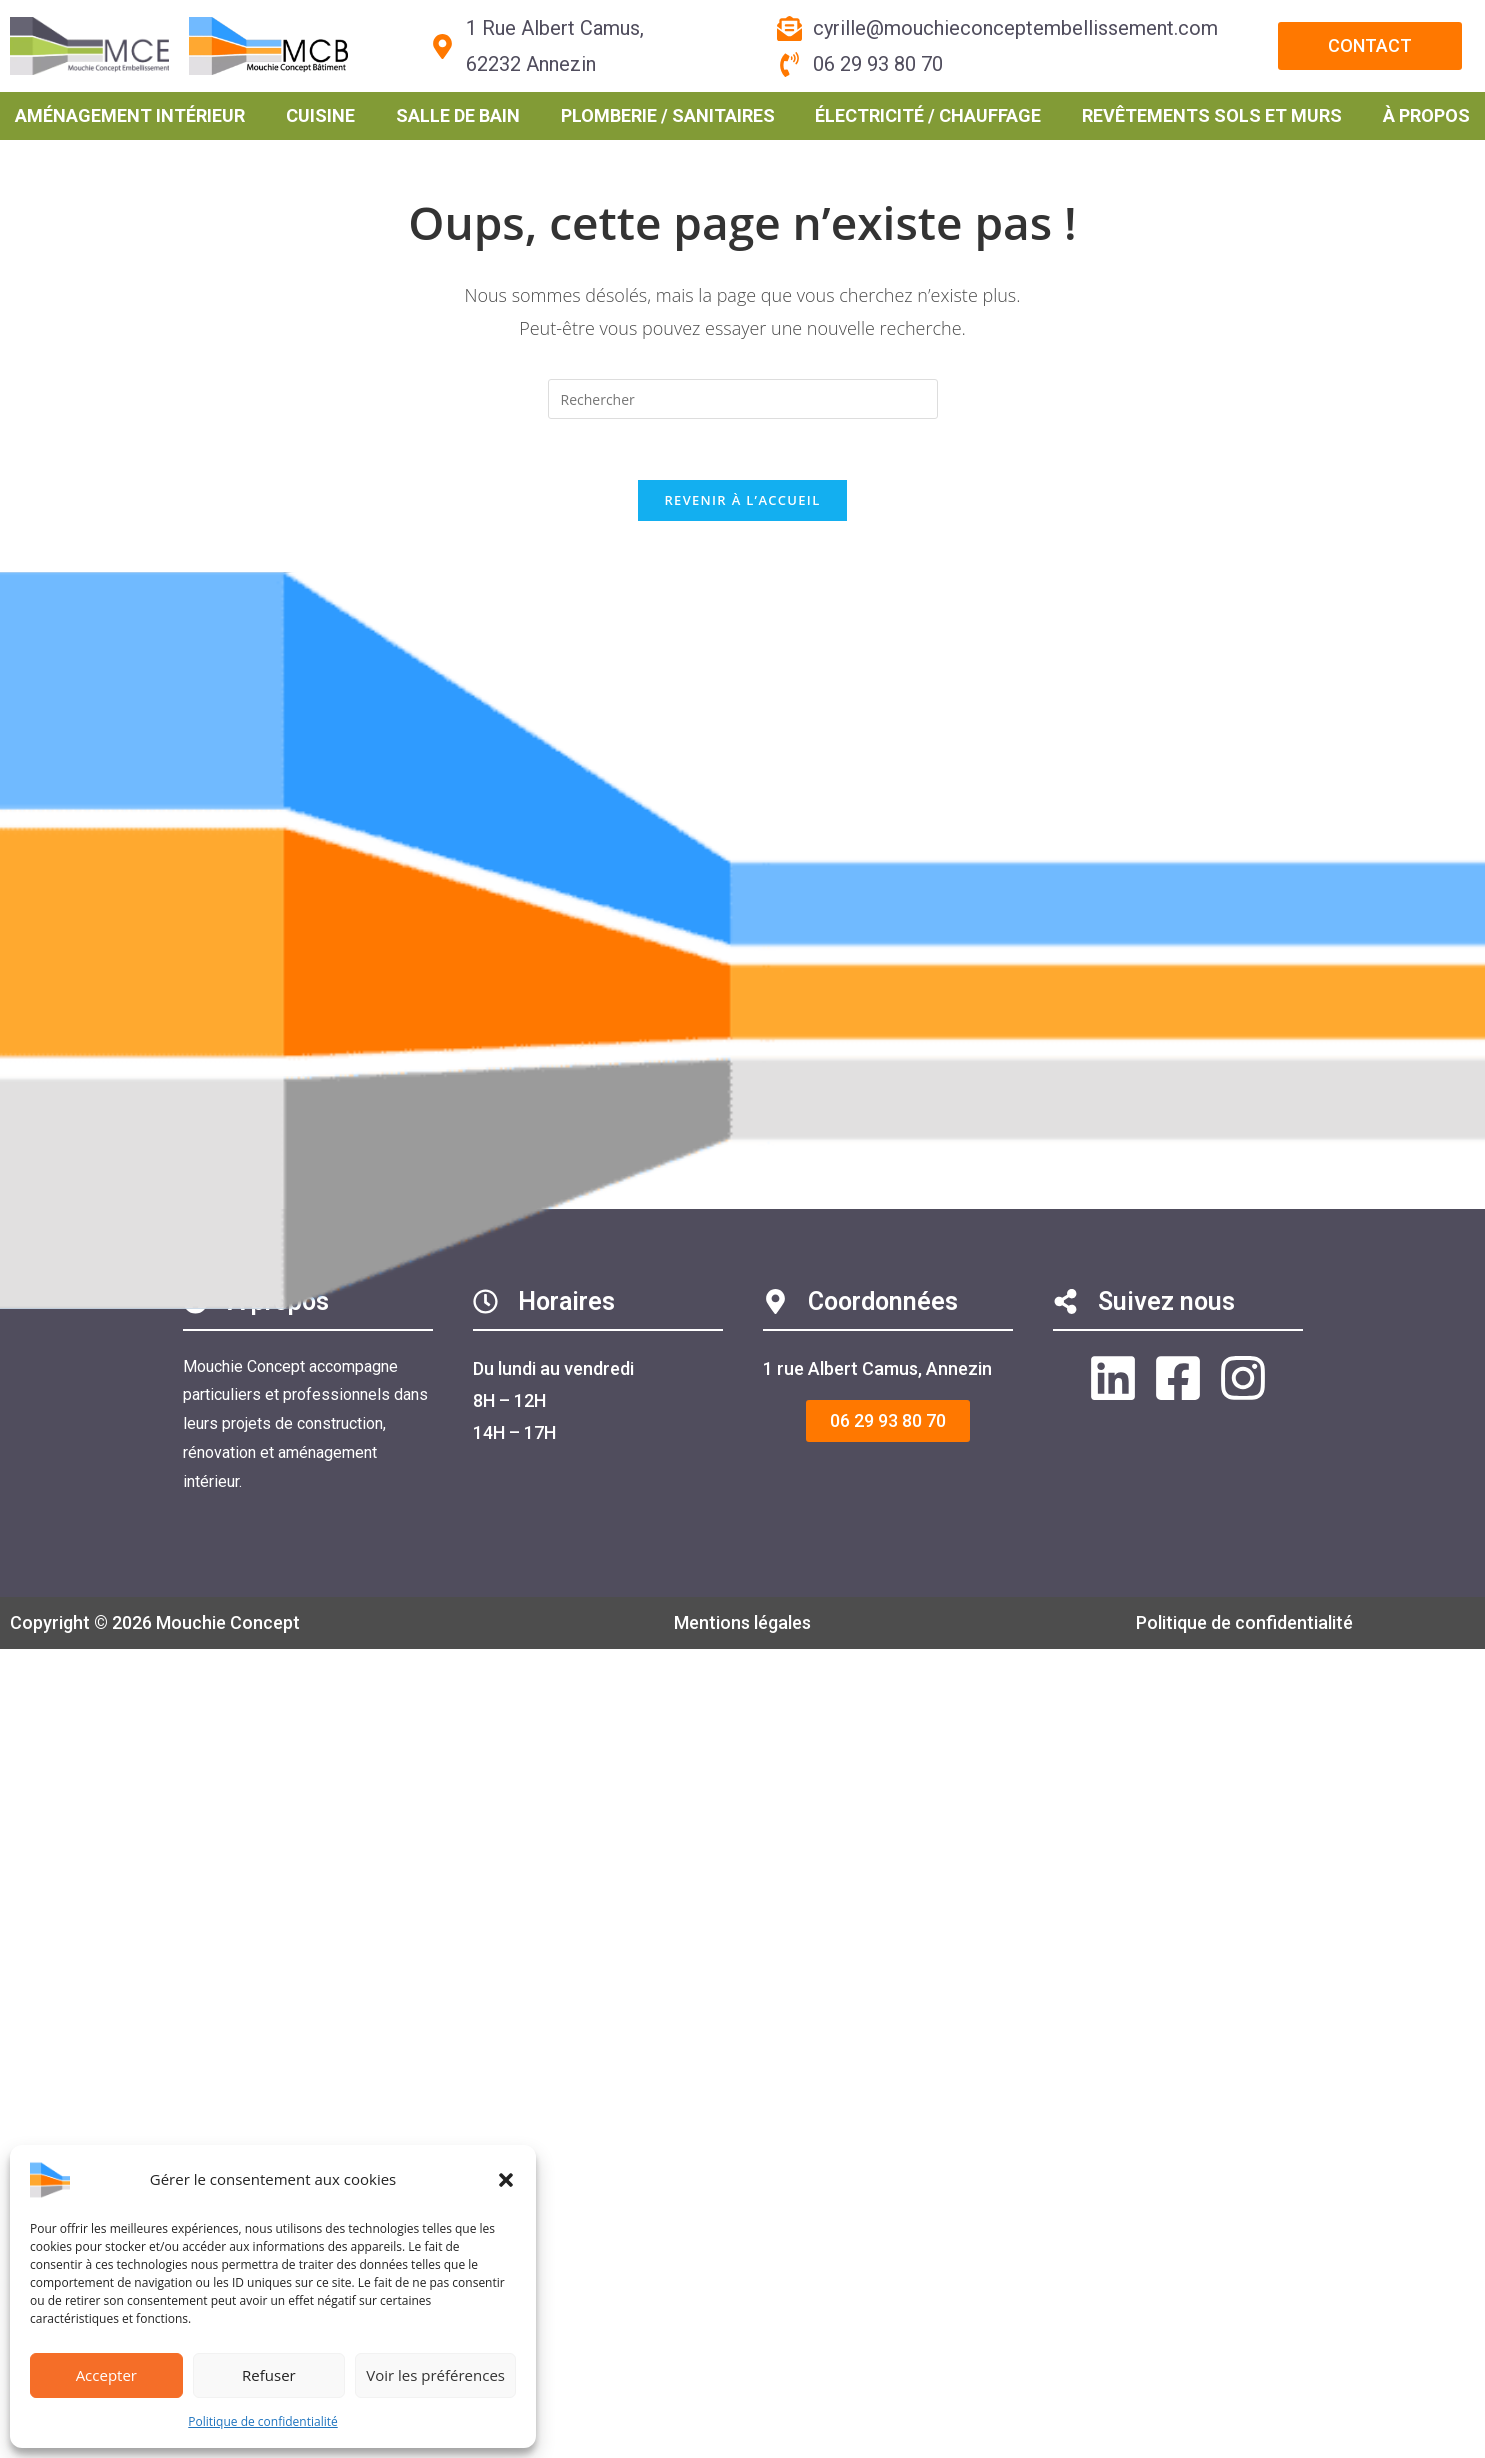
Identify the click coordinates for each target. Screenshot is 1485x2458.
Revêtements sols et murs (1212, 115)
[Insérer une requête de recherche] (743, 399)
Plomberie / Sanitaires (668, 115)
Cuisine (320, 115)
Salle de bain (458, 115)
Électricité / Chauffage (928, 115)
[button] (506, 2180)
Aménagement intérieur (130, 115)
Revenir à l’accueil (742, 500)
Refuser (269, 2375)
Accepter (106, 2375)
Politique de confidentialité (262, 2421)
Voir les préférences (435, 2375)
